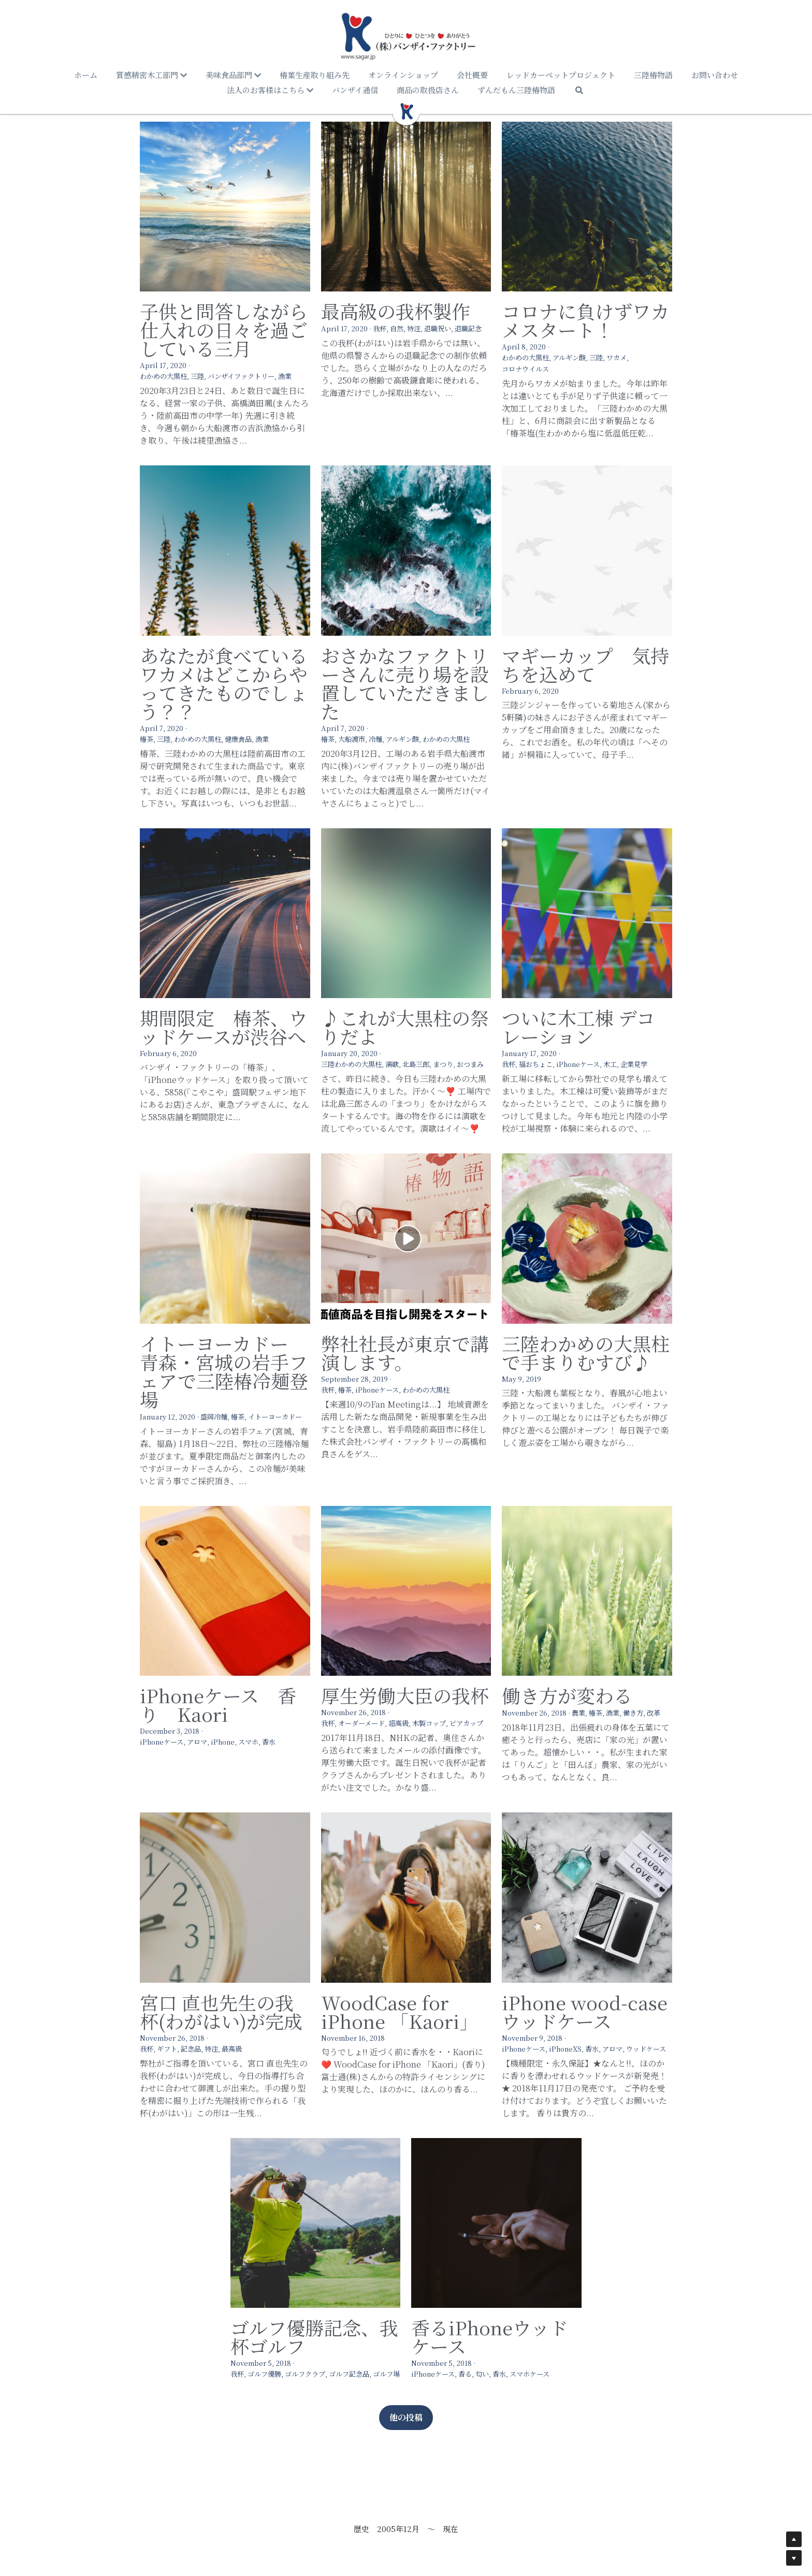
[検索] (579, 90)
